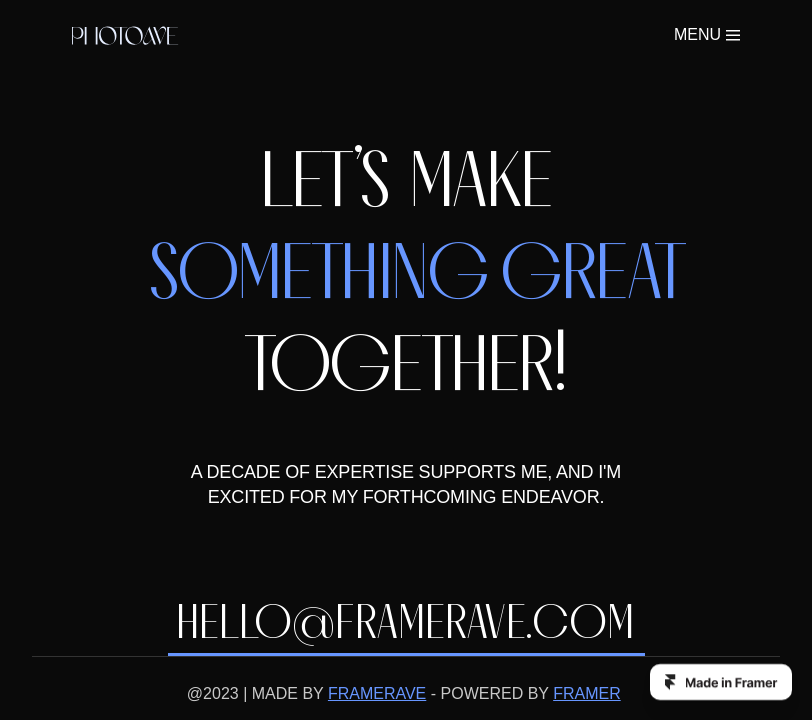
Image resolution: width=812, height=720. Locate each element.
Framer (382, 696)
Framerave (198, 696)
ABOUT (531, 38)
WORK (462, 38)
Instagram (555, 696)
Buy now (612, 38)
